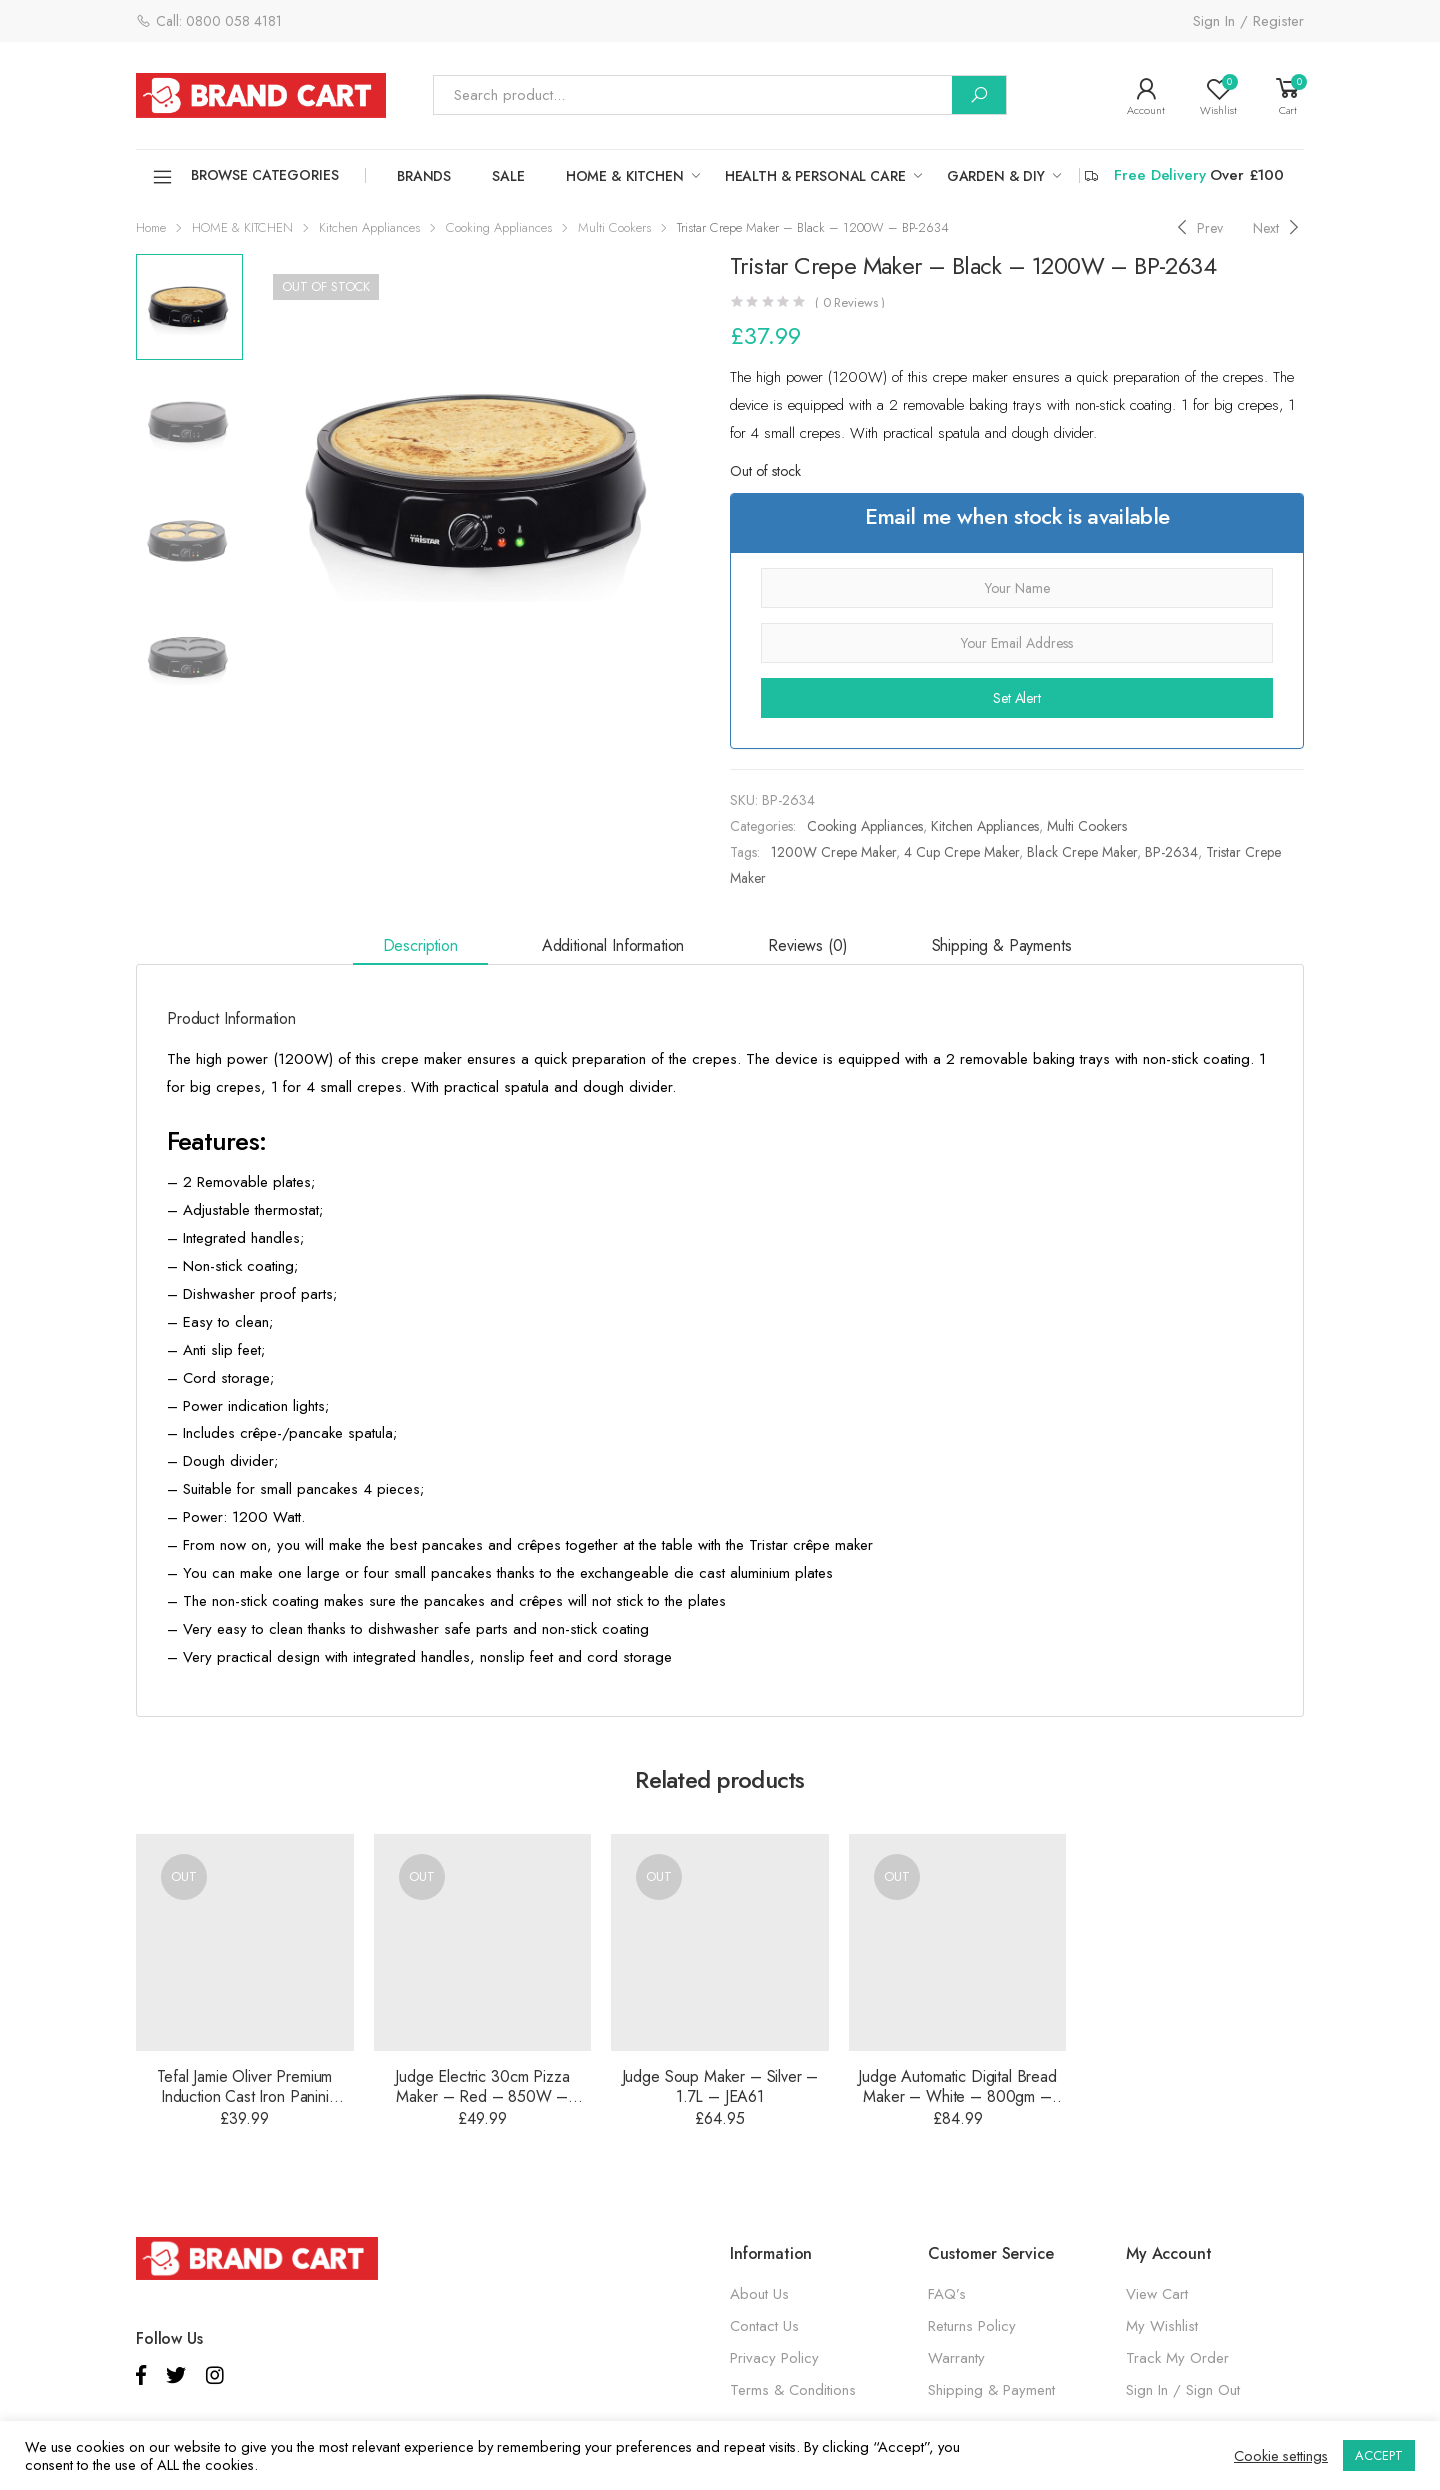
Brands (424, 176)
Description (420, 945)
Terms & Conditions (793, 2390)
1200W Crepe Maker (833, 852)
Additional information (613, 945)
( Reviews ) (850, 302)
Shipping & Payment (991, 2390)
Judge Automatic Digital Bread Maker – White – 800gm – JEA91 (957, 2096)
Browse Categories (245, 177)
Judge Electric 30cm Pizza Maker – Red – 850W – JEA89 (482, 2096)
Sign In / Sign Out (1183, 2390)
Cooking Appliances (499, 227)
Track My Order (1177, 2358)
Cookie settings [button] (1281, 2456)
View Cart (1157, 2294)
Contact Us (764, 2326)
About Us (759, 2294)
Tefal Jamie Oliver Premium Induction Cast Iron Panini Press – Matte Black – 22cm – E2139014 (245, 2106)
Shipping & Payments (1002, 945)
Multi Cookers (614, 227)
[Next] (1278, 227)
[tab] (420, 946)
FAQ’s (947, 2294)
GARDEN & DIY (996, 176)
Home (151, 227)
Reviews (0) (807, 945)
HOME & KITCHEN (625, 176)
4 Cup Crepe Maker (961, 852)
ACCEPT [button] (1379, 2455)
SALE (508, 176)
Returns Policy (972, 2326)
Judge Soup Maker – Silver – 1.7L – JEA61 (720, 2086)
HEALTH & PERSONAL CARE (815, 176)
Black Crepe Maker (1082, 852)
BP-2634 (1171, 852)
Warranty (956, 2358)
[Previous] (1197, 227)
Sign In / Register (1248, 21)
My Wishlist (1162, 2326)
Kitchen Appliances (369, 227)
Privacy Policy (774, 2358)
